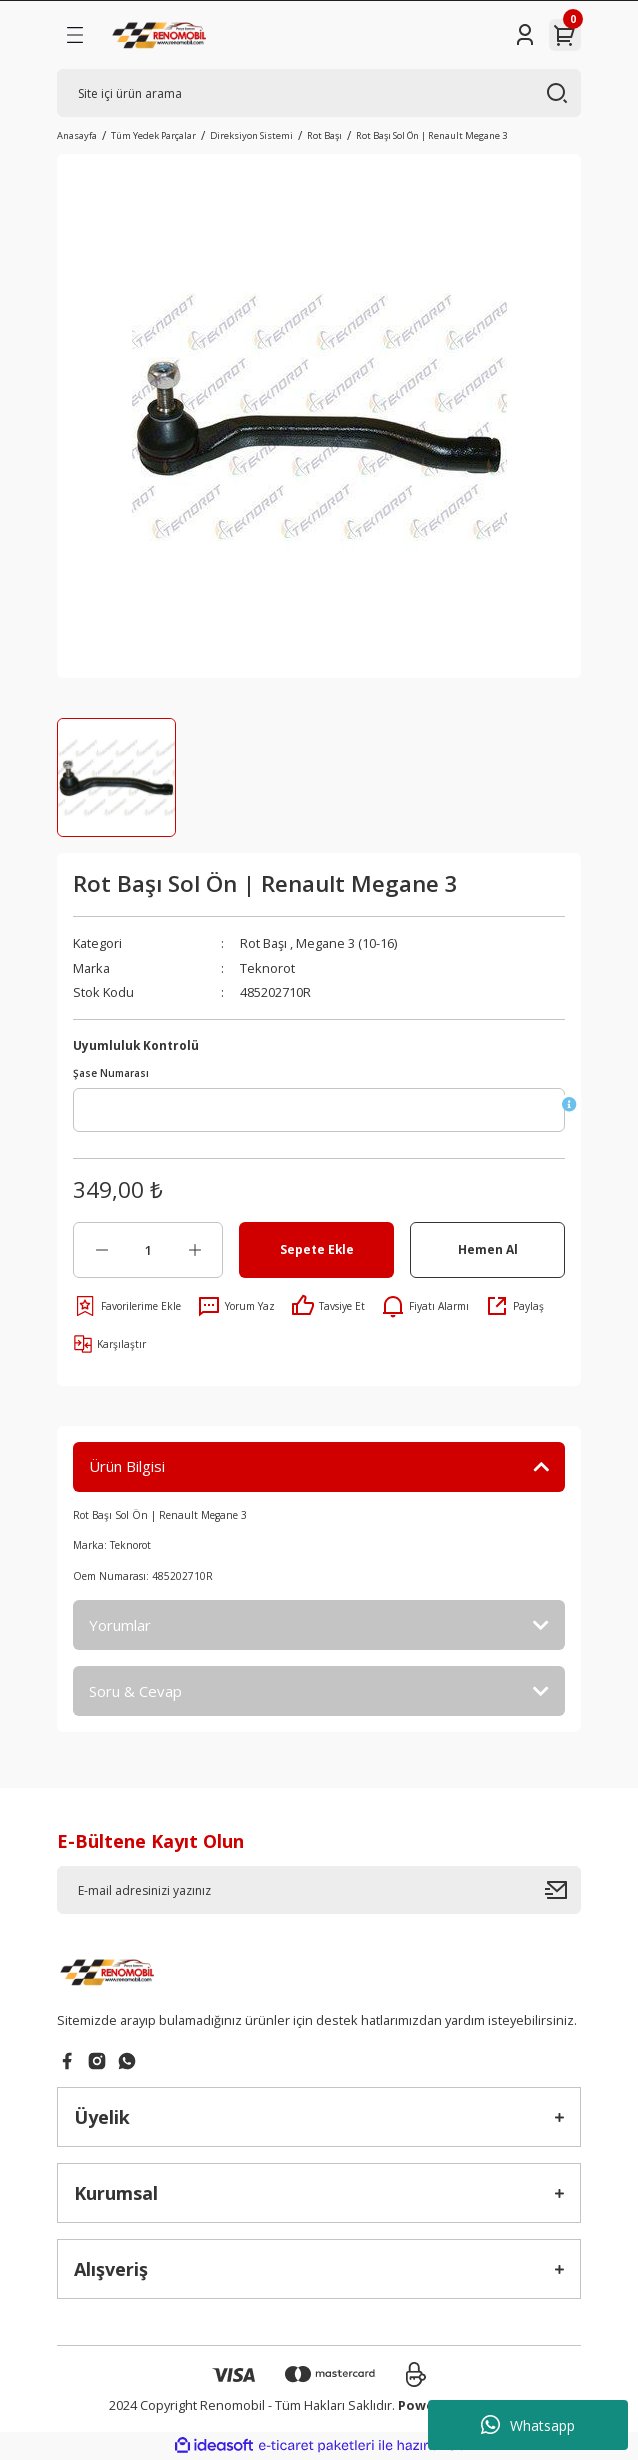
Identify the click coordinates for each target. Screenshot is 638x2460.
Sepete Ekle (317, 1249)
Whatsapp (528, 2425)
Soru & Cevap (135, 1691)
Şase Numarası (111, 1073)
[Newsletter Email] (319, 1890)
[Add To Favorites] (127, 1306)
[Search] (319, 93)
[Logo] (161, 35)
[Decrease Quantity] (101, 1250)
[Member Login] (525, 35)
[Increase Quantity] (194, 1250)
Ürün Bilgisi (127, 1466)
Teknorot (267, 968)
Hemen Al (488, 1249)
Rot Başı (263, 943)
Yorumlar (120, 1625)
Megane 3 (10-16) (346, 943)
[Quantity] (148, 1250)
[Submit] (563, 1890)
